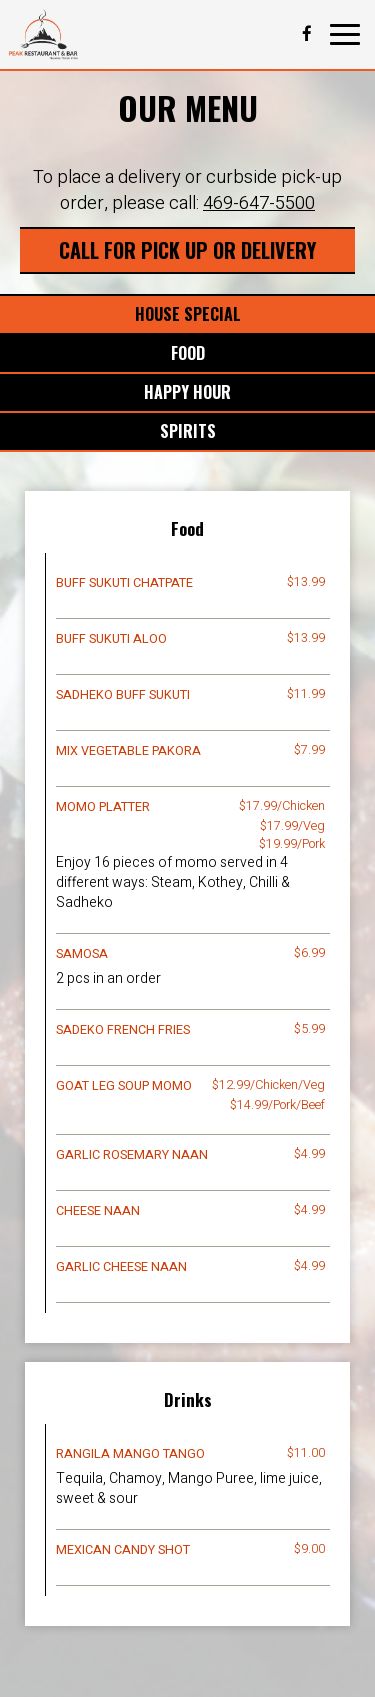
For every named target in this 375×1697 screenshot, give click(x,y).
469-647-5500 (259, 203)
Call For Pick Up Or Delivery (187, 250)
